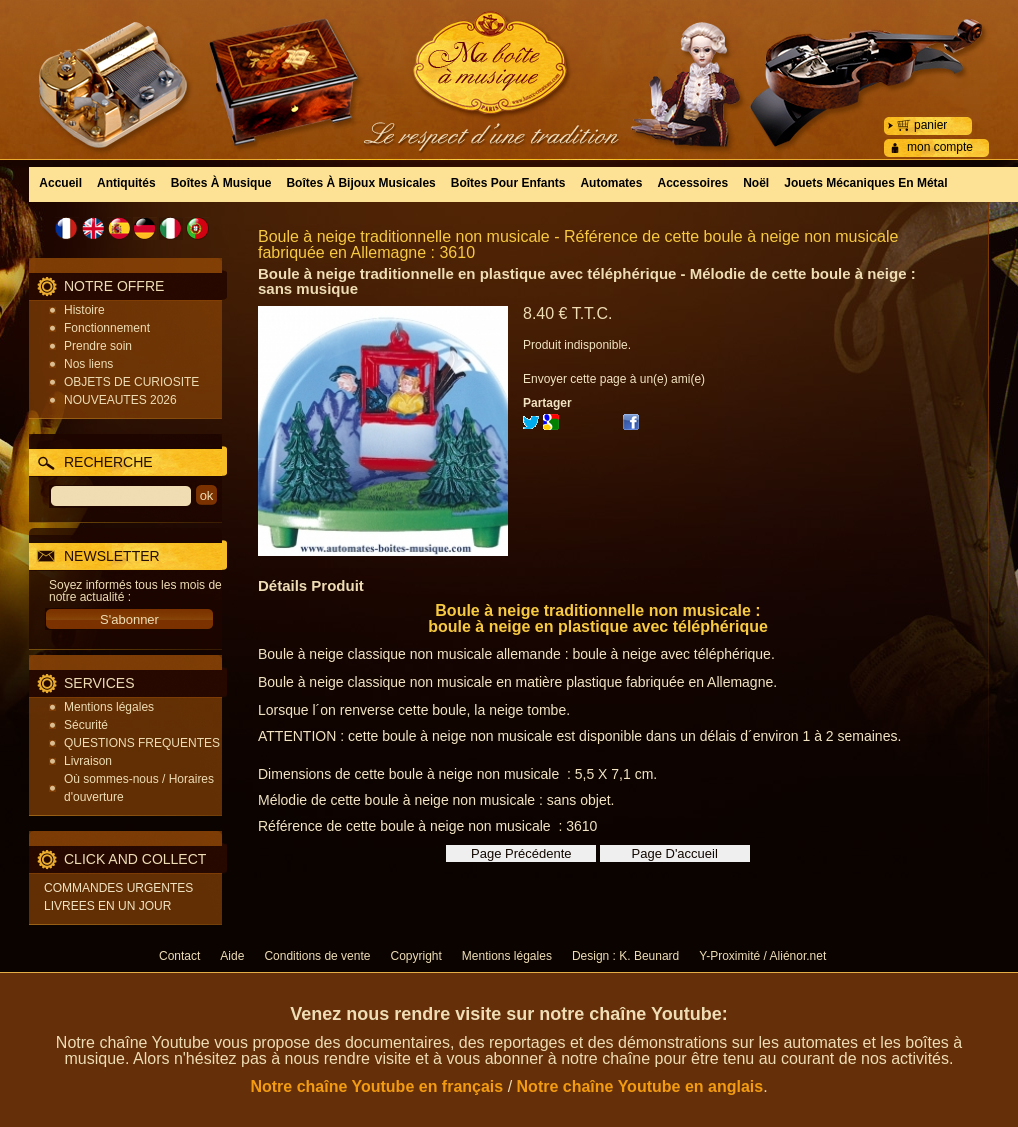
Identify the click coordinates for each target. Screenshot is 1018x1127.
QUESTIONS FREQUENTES (142, 743)
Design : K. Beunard (625, 956)
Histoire (84, 310)
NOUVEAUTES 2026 (120, 400)
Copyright (415, 956)
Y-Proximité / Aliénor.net (762, 956)
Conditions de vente (317, 956)
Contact (179, 956)
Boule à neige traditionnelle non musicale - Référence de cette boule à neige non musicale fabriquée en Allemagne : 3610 (578, 244)
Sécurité (86, 725)
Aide (232, 956)
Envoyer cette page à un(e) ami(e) (614, 379)
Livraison (88, 761)
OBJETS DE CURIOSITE (131, 382)
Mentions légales (109, 707)
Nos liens (88, 364)
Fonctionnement (107, 328)
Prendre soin (98, 346)
